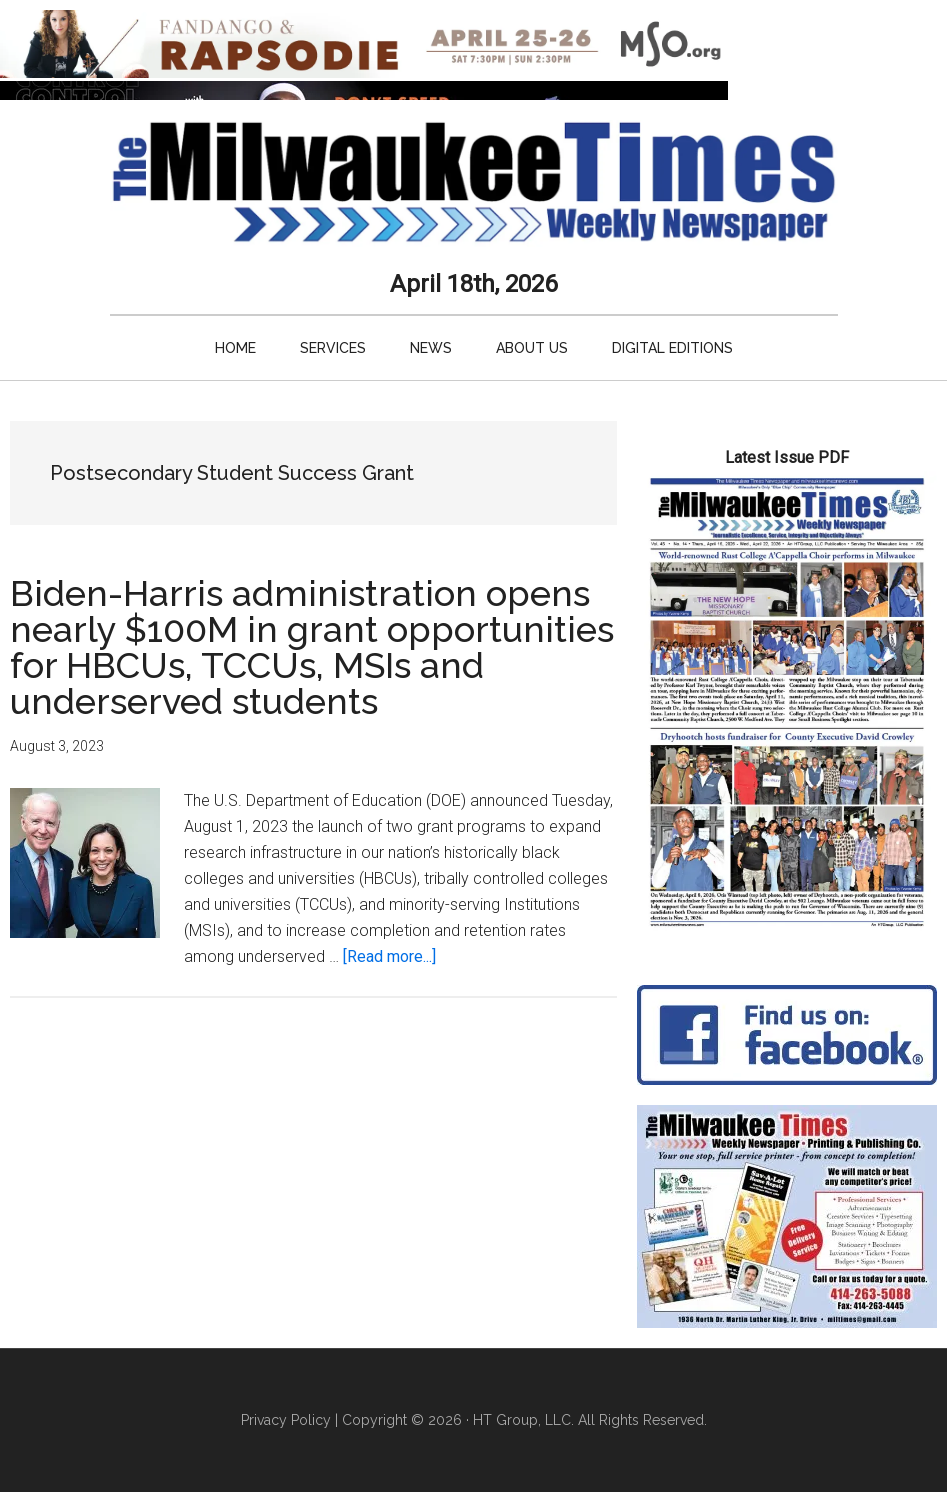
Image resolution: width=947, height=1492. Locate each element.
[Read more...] (389, 956)
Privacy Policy (286, 1420)
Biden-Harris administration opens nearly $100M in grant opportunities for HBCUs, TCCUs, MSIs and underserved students (312, 647)
